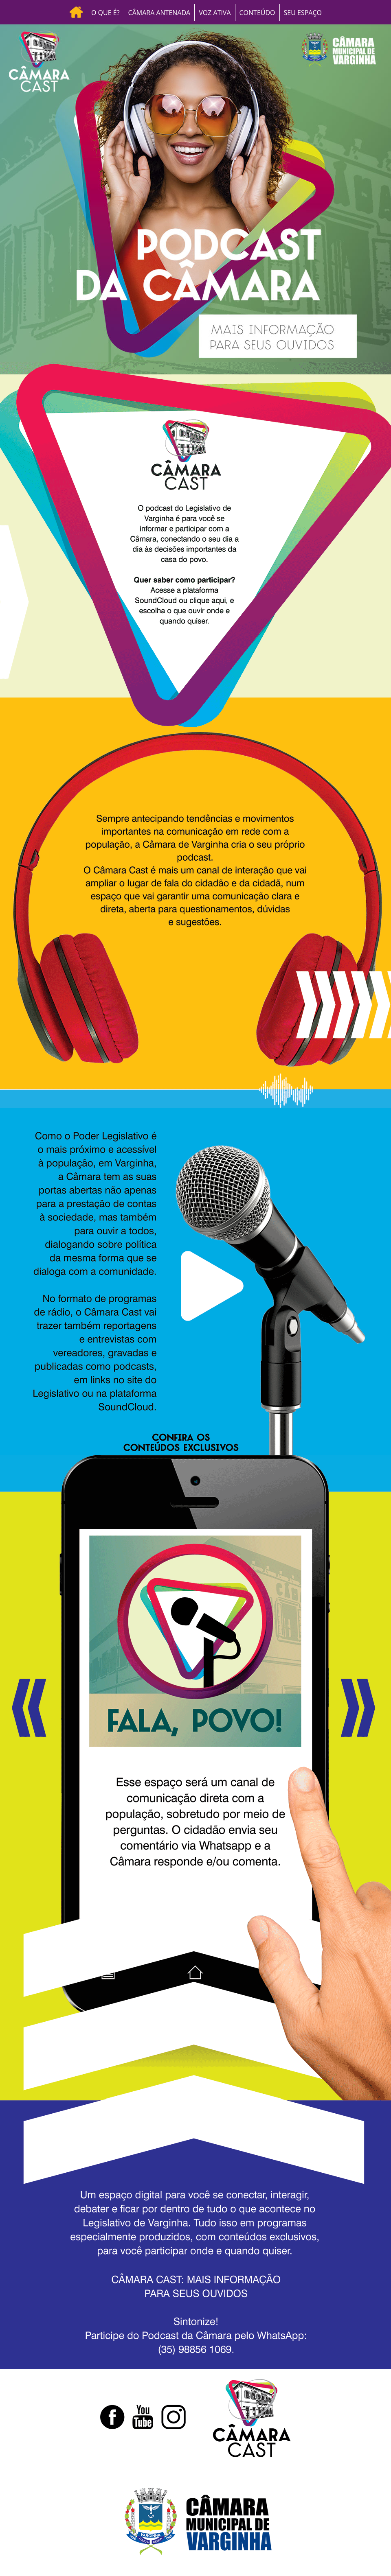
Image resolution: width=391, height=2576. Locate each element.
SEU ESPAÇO (303, 12)
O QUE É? (105, 12)
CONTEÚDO (257, 12)
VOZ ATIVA (215, 12)
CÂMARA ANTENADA (159, 12)
